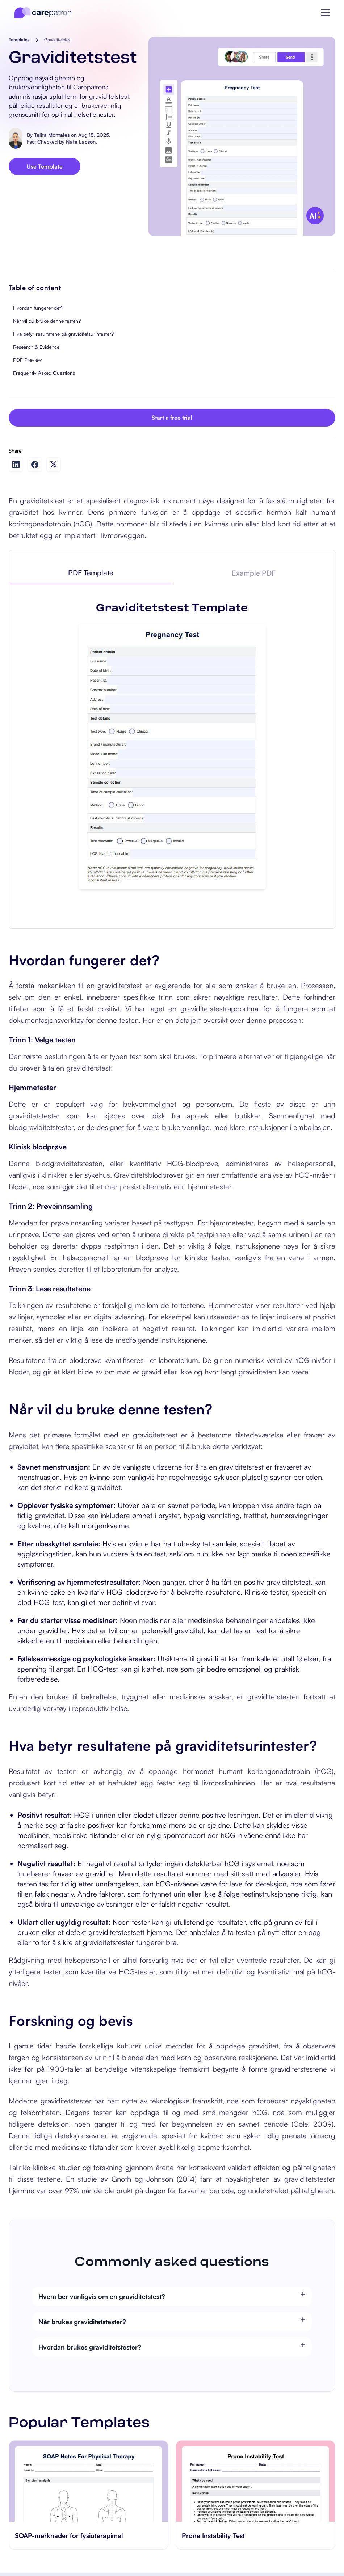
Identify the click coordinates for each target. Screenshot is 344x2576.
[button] (325, 12)
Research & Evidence (36, 347)
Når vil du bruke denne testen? (47, 321)
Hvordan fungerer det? (38, 308)
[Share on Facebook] (34, 464)
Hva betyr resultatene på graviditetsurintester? (63, 334)
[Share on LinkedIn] (16, 464)
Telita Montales (52, 135)
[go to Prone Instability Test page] (255, 2481)
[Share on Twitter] (53, 464)
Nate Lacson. (81, 142)
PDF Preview (27, 360)
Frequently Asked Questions (44, 373)
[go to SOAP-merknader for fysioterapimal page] (88, 2481)
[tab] (90, 573)
